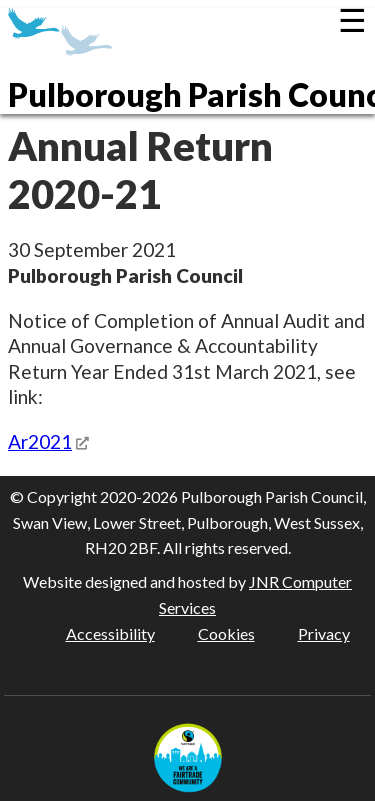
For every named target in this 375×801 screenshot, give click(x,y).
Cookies (226, 633)
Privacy (324, 633)
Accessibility (110, 633)
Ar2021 (40, 441)
